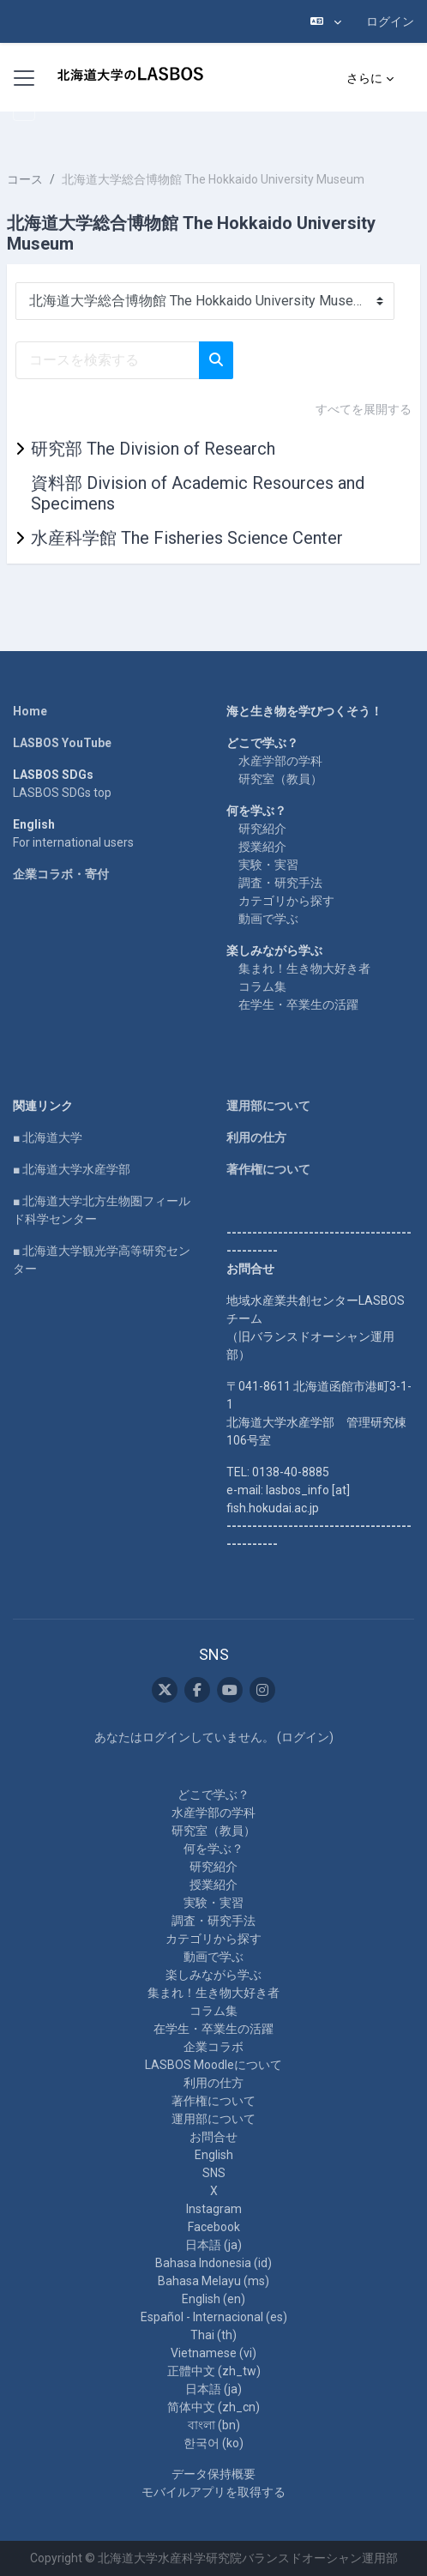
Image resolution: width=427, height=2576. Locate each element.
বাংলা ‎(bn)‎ (214, 2425)
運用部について (268, 1106)
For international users (73, 842)
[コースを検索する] (107, 360)
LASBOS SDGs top (62, 792)
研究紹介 (262, 829)
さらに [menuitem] (364, 78)
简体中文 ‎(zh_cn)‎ (213, 2407)
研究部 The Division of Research (153, 448)
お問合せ (213, 2137)
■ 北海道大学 (47, 1137)
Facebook (214, 2227)
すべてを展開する (364, 409)
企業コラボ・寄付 (61, 874)
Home (30, 711)
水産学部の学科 (280, 761)
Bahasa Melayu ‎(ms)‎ (213, 2281)
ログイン (390, 21)
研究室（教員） (280, 779)
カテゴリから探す (286, 901)
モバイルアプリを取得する (213, 2492)
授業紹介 (262, 847)
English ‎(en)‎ (213, 2299)
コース (25, 179)
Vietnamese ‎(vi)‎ (213, 2353)
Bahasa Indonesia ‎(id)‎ (213, 2263)
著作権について (268, 1169)
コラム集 (262, 986)
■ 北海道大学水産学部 (71, 1169)
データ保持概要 (213, 2474)
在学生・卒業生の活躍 (298, 1004)
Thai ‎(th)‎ (213, 2335)
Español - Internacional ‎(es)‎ (214, 2317)
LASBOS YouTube (62, 743)
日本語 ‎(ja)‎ (213, 2245)
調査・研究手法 (280, 883)
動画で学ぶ (268, 919)
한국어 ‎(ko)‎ (213, 2443)
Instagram (214, 2209)
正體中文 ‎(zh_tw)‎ (214, 2371)
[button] (325, 21)
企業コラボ (213, 2047)
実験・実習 (268, 865)
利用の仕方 (256, 1137)
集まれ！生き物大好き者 (304, 968)
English (214, 2155)
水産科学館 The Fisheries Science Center (187, 538)
